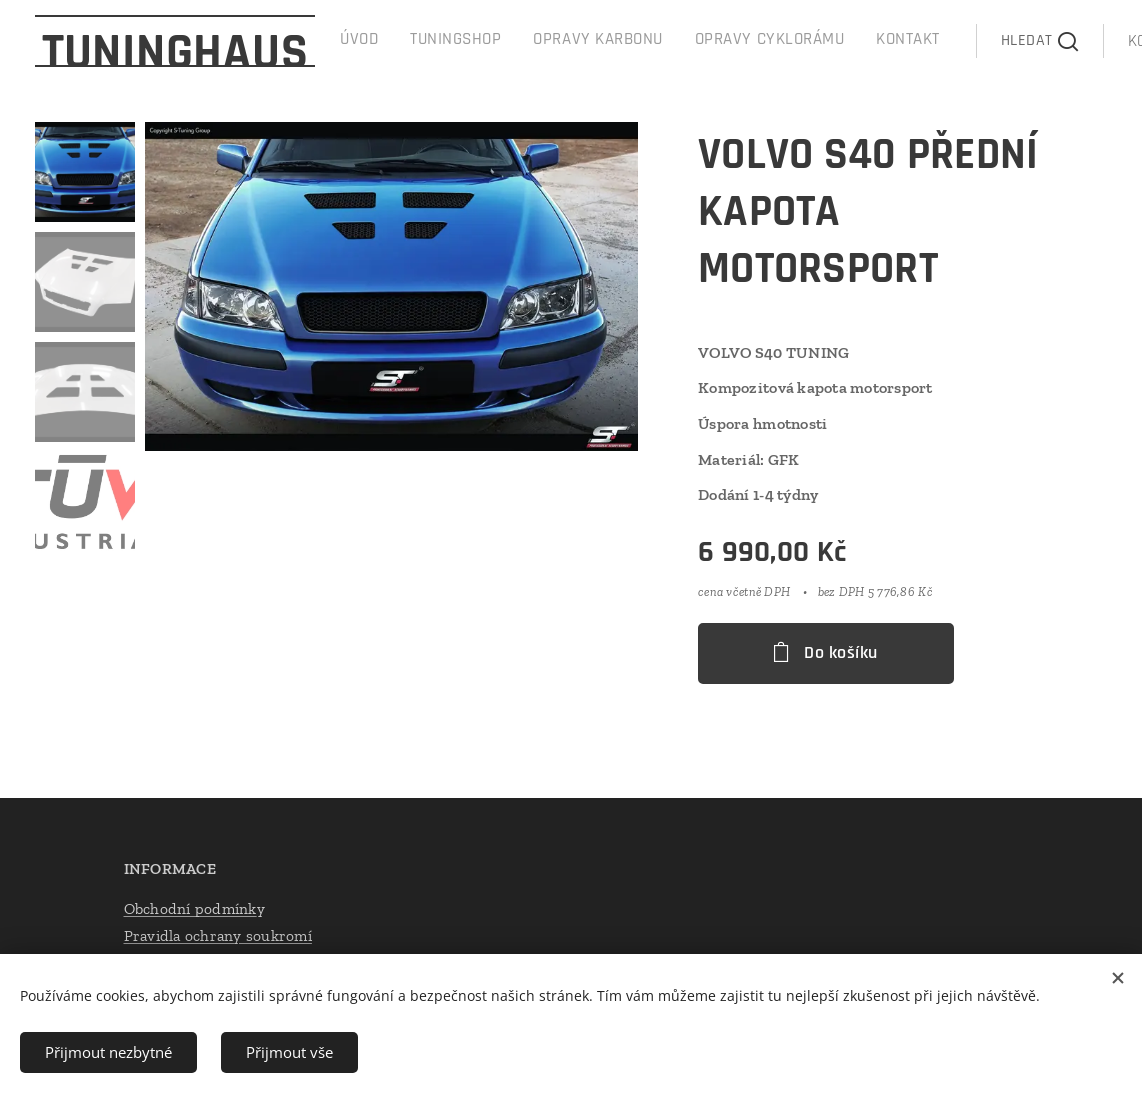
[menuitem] (701, 41)
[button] (935, 41)
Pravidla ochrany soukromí (218, 935)
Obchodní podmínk (190, 907)
